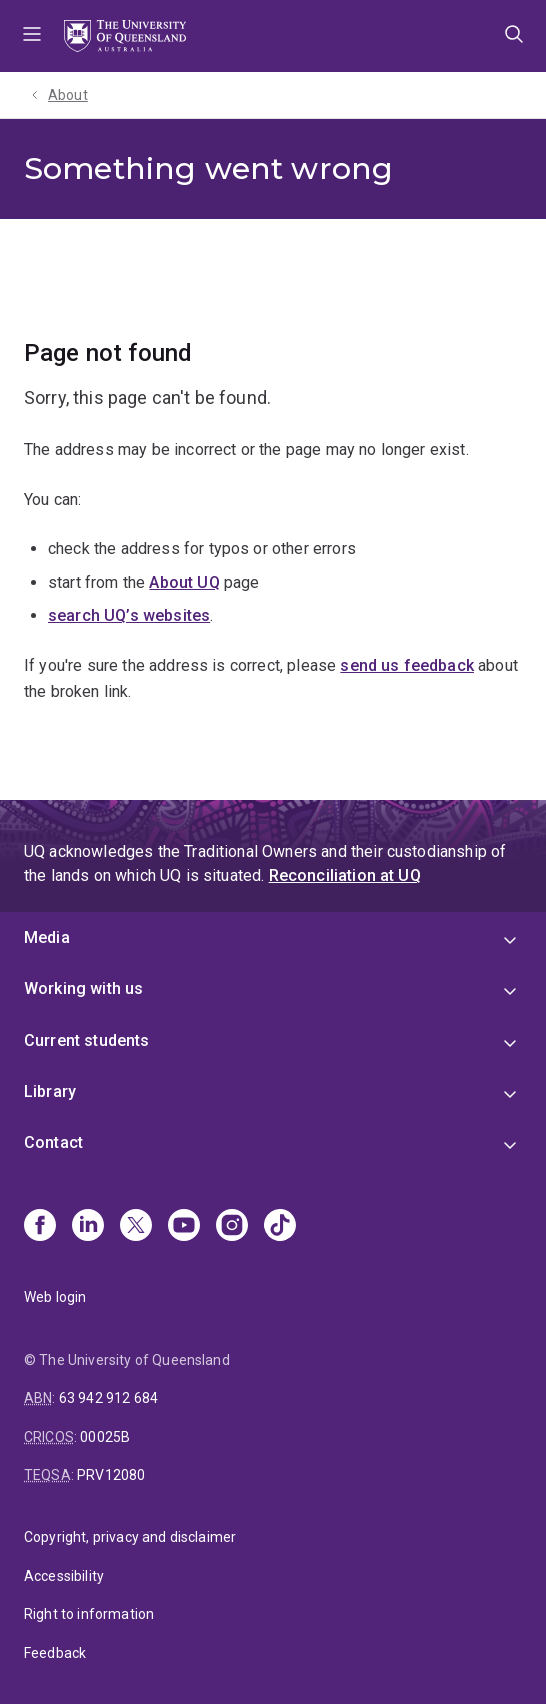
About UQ (184, 582)
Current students (87, 1040)
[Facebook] (40, 1227)
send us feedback (407, 665)
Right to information (89, 1614)
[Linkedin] (88, 1227)
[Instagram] (232, 1227)
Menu (32, 36)
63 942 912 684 (108, 1398)
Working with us (83, 988)
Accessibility (64, 1576)
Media (47, 937)
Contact (53, 1142)
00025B (105, 1437)
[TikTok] (280, 1227)
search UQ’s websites (129, 615)
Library (50, 1091)
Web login (55, 1297)
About (68, 95)
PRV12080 (111, 1475)
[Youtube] (184, 1227)
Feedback (55, 1653)
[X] (136, 1227)
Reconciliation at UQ (345, 875)
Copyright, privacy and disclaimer (130, 1537)
